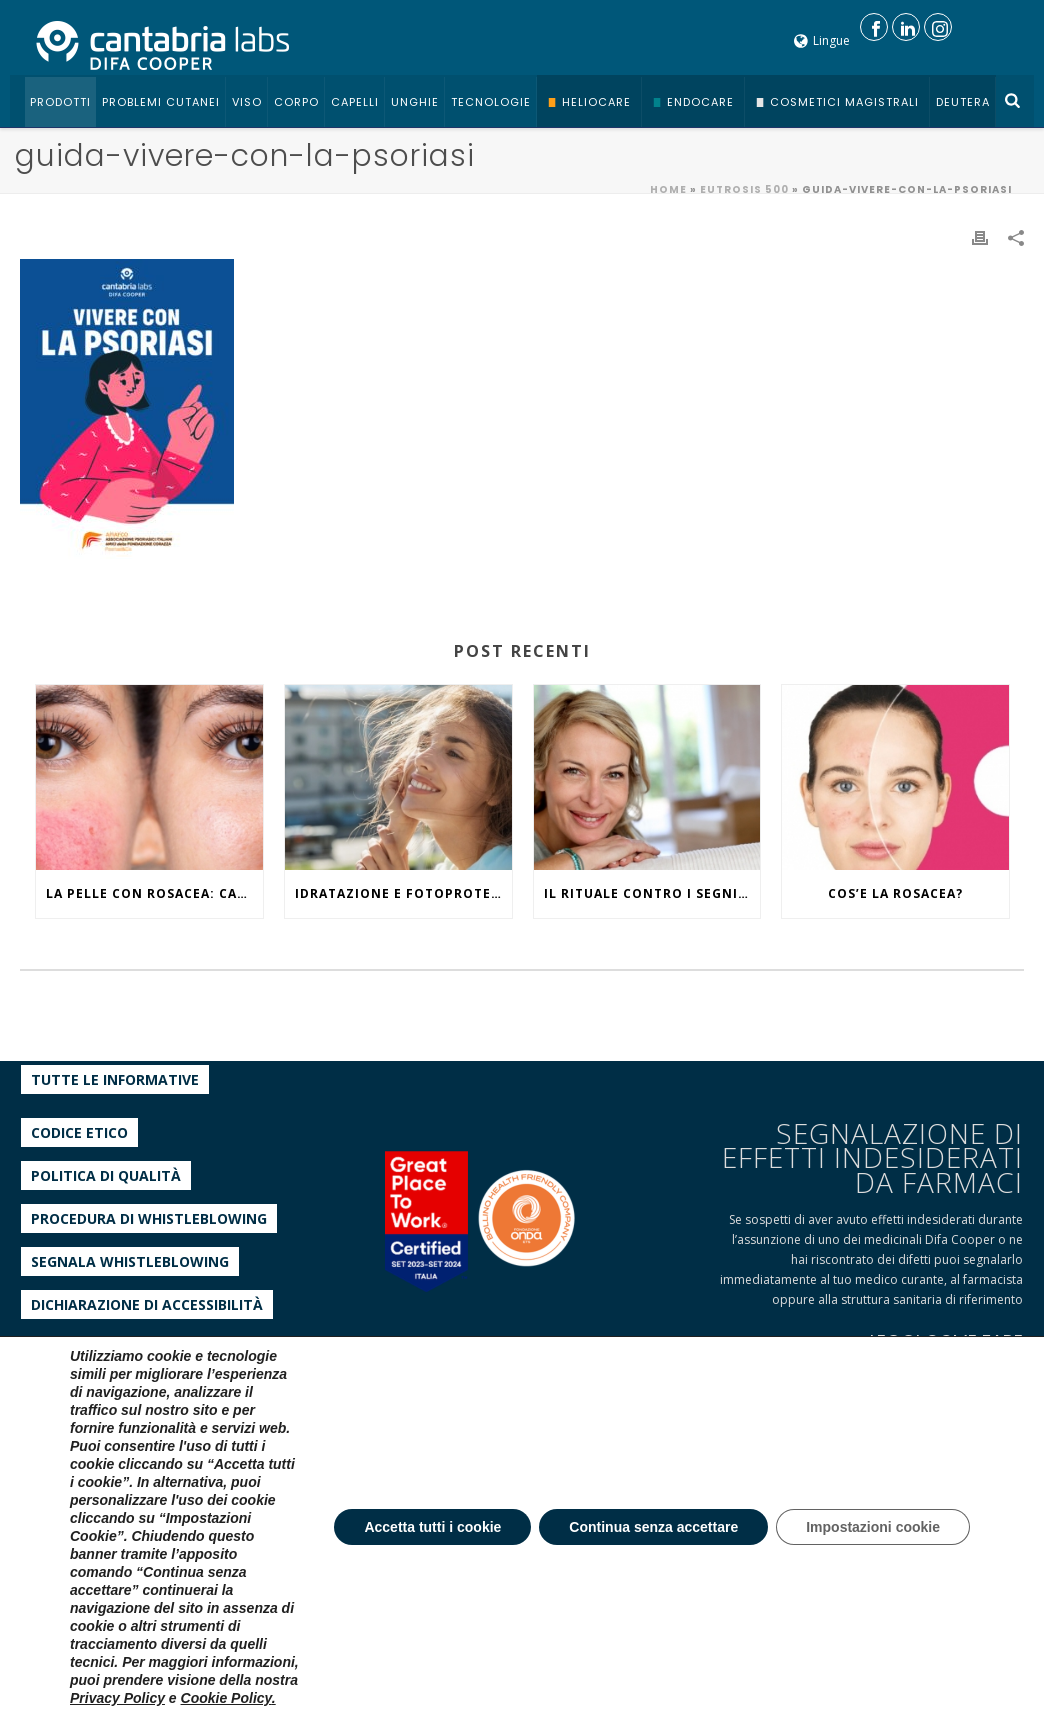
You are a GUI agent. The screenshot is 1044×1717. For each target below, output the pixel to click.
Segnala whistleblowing (130, 1261)
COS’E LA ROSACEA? (895, 893)
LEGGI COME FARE (946, 1341)
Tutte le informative (115, 1079)
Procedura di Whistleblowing (149, 1218)
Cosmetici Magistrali (844, 102)
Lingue (822, 40)
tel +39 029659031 (106, 1467)
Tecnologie (491, 102)
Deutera (963, 102)
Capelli (355, 102)
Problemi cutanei (161, 102)
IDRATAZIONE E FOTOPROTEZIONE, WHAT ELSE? (403, 893)
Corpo (296, 102)
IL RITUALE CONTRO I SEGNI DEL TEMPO (652, 893)
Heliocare (596, 102)
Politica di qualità (106, 1175)
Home (668, 189)
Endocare (700, 102)
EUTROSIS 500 (744, 189)
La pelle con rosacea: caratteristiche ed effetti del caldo (154, 893)
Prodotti (60, 102)
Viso (247, 102)
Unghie (415, 102)
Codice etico (79, 1132)
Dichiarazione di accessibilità (147, 1304)
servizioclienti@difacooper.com (146, 1527)
